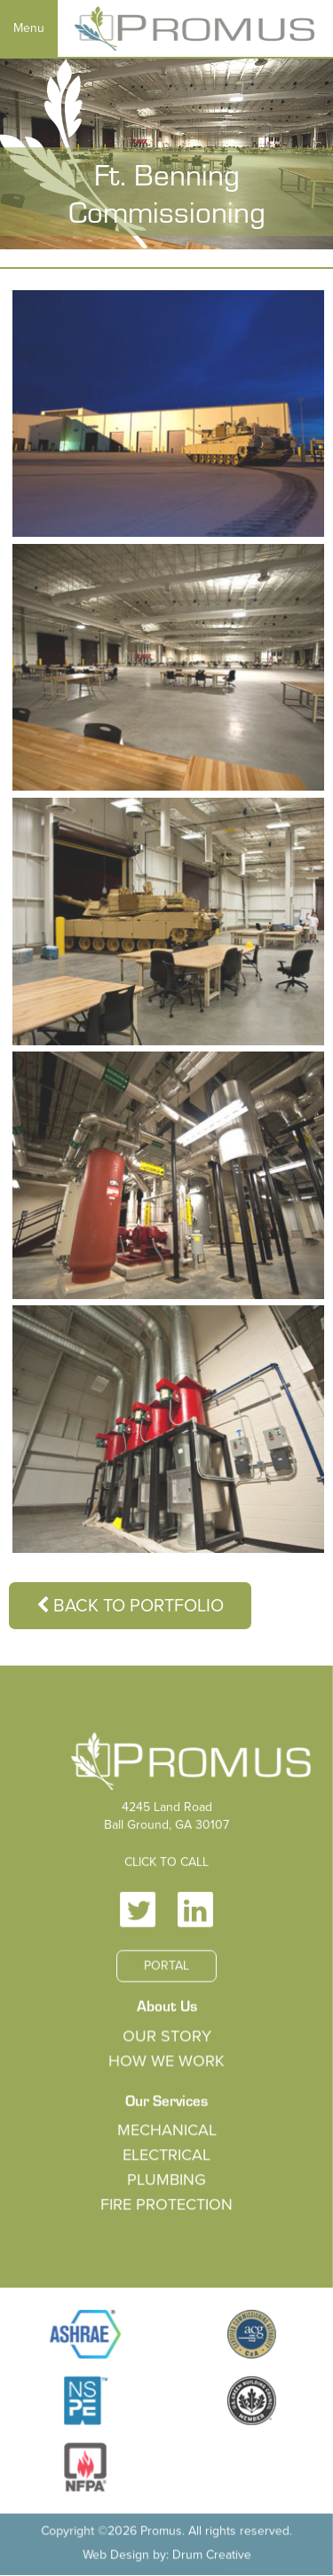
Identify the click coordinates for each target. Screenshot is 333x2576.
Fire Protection (167, 2205)
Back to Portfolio (130, 1606)
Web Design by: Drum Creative (166, 2552)
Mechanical (166, 2131)
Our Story (166, 2037)
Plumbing (166, 2180)
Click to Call (166, 1865)
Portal (166, 1968)
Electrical (166, 2156)
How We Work (167, 2062)
